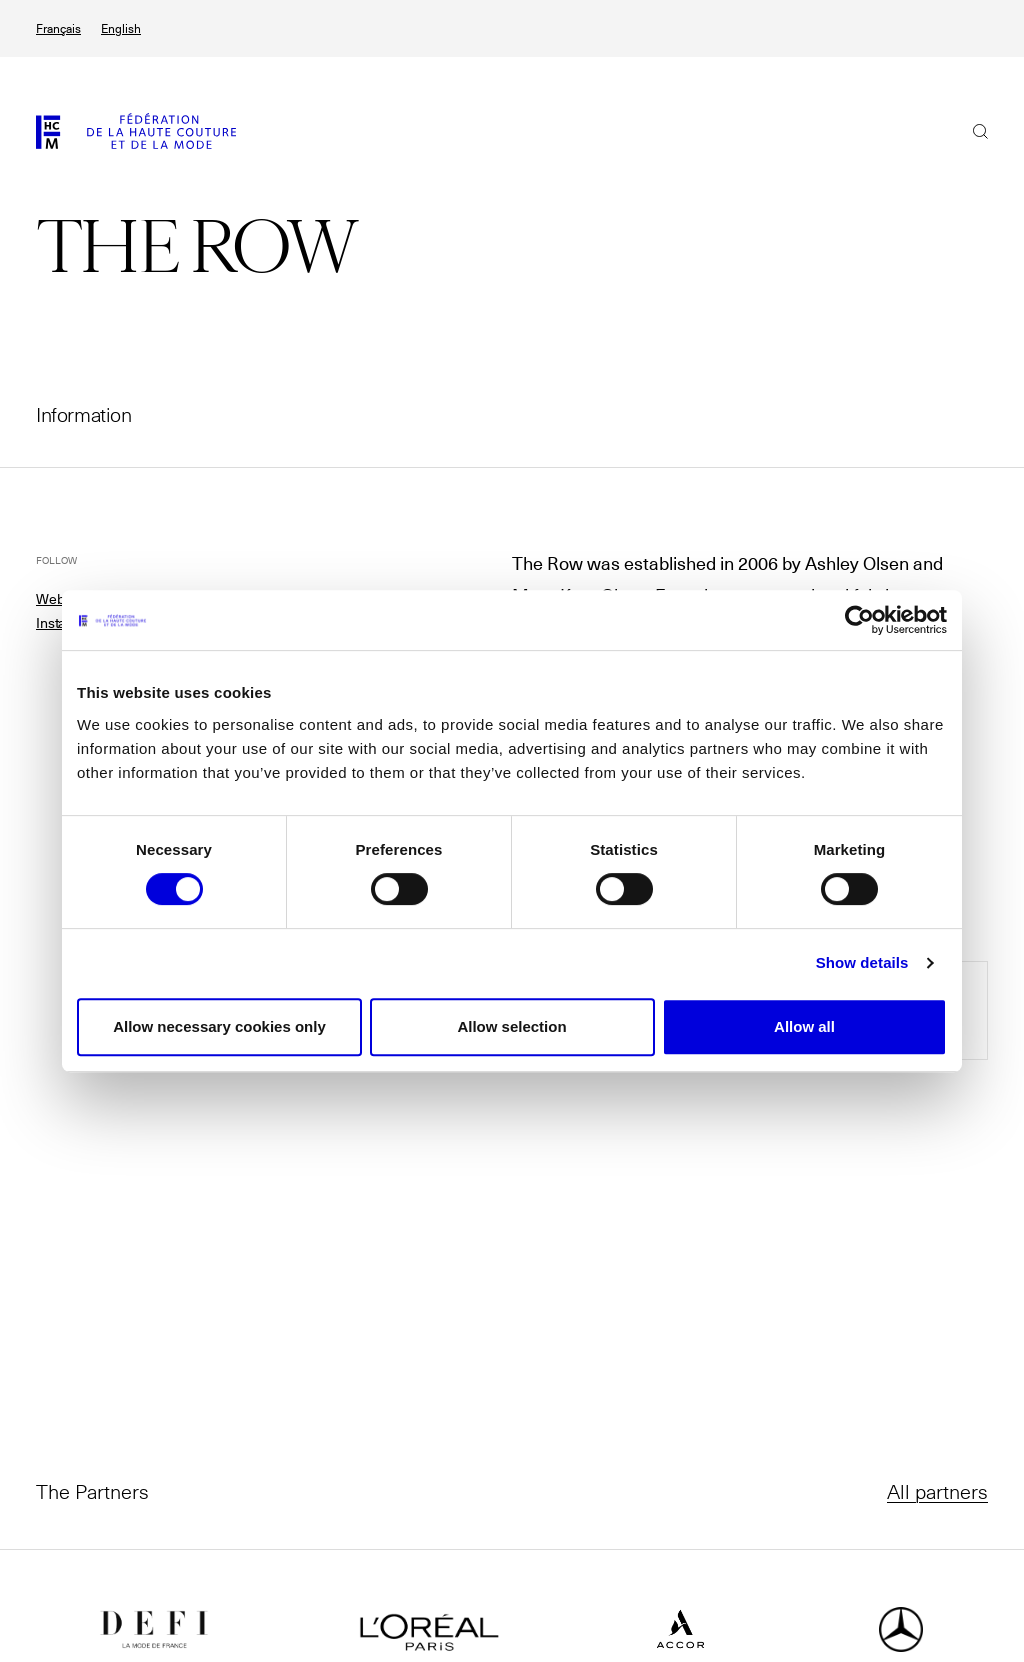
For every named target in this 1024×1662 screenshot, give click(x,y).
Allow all (804, 1026)
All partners (937, 1491)
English (121, 28)
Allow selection (511, 1026)
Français (58, 28)
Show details (862, 962)
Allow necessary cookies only (219, 1026)
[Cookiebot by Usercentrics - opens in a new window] (859, 620)
